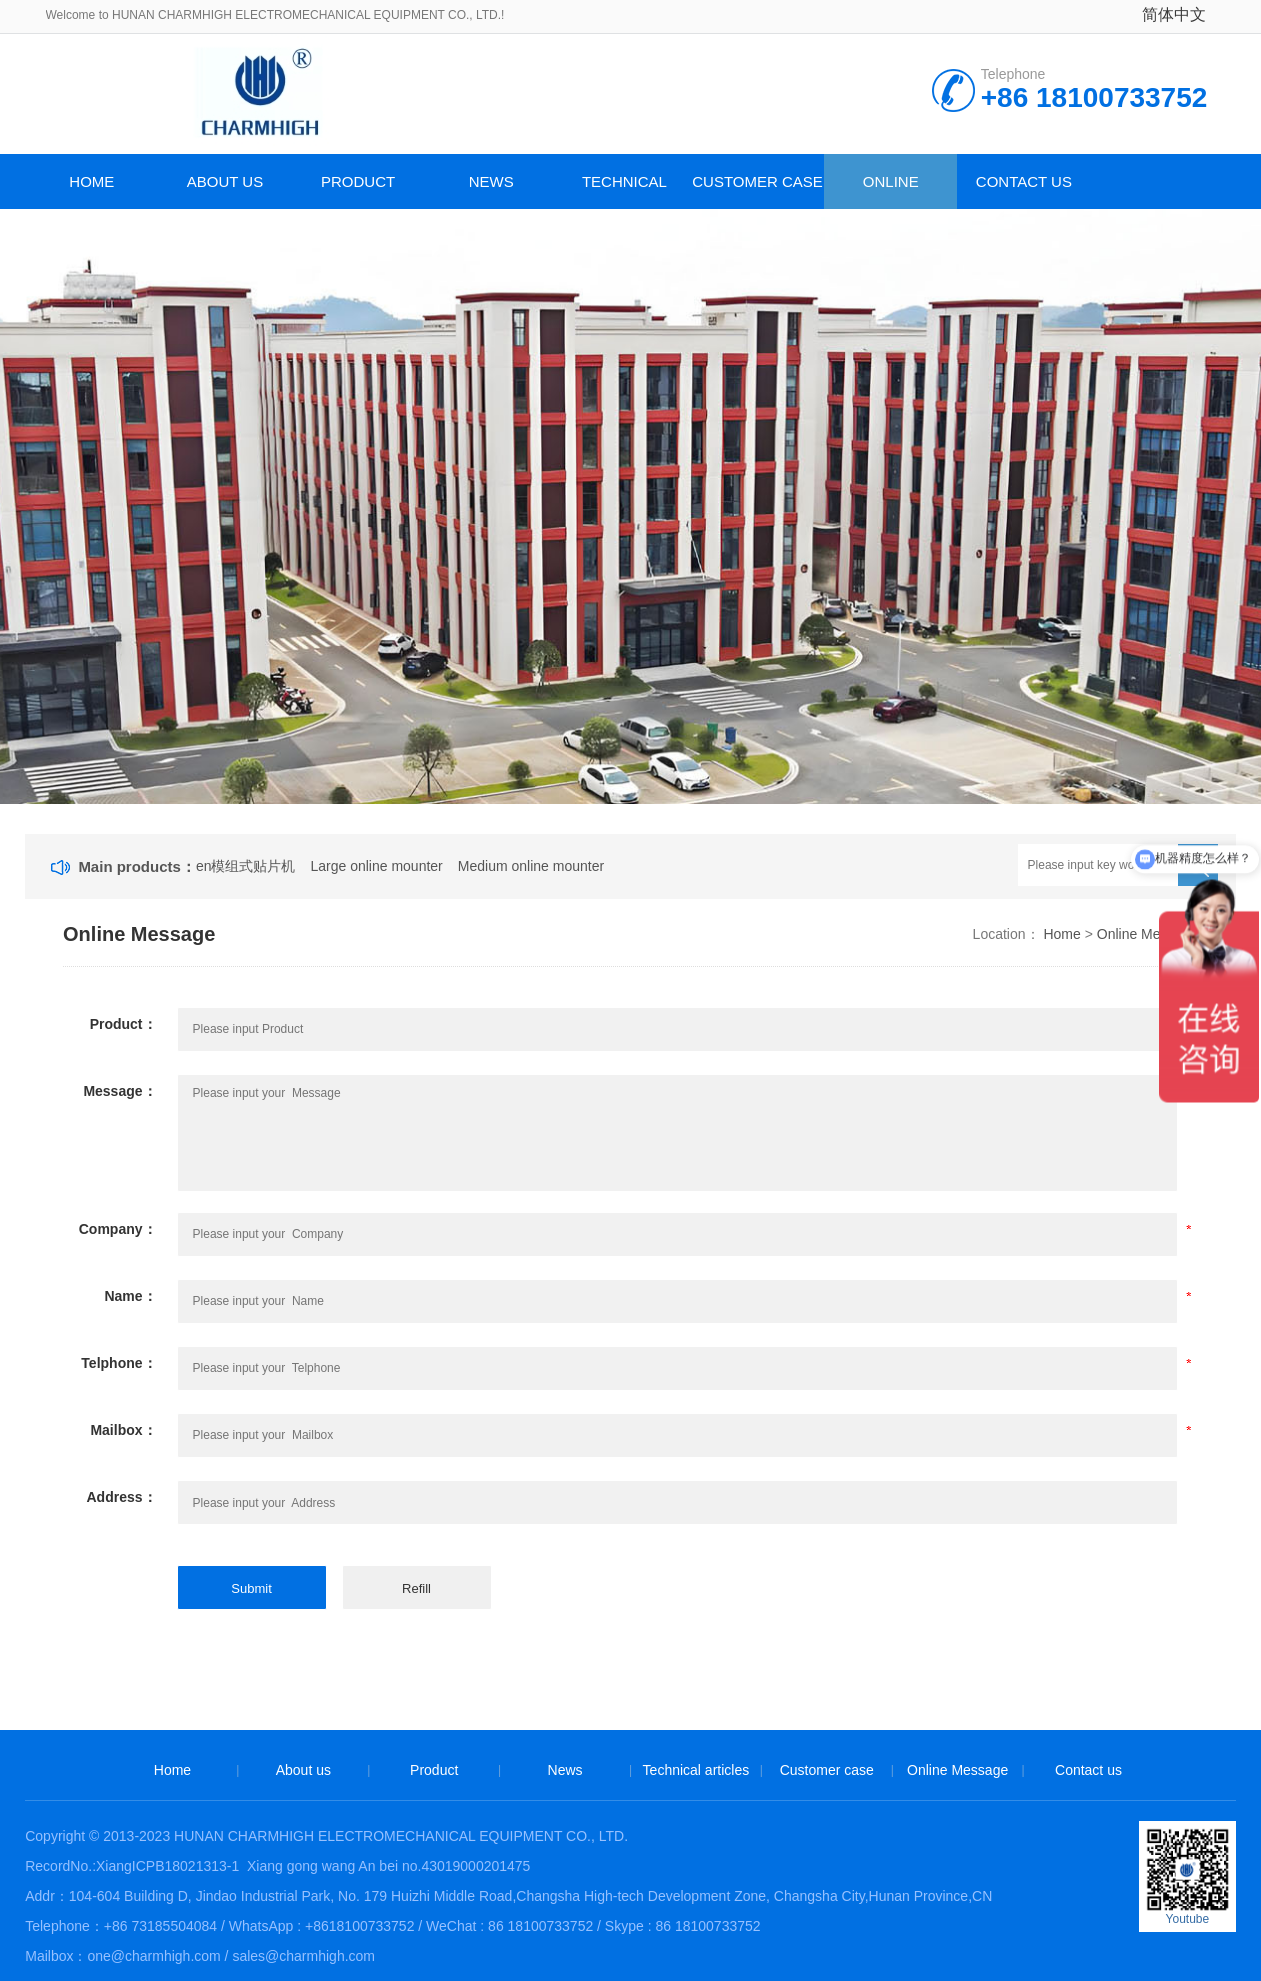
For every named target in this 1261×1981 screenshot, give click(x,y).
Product (358, 181)
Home (91, 181)
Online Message (891, 191)
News (491, 181)
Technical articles (624, 191)
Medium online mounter (531, 866)
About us (225, 181)
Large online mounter (376, 866)
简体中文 (1174, 14)
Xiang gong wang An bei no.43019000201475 (386, 1866)
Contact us (1024, 181)
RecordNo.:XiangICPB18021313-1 (132, 1866)
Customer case (757, 181)
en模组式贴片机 (246, 866)
